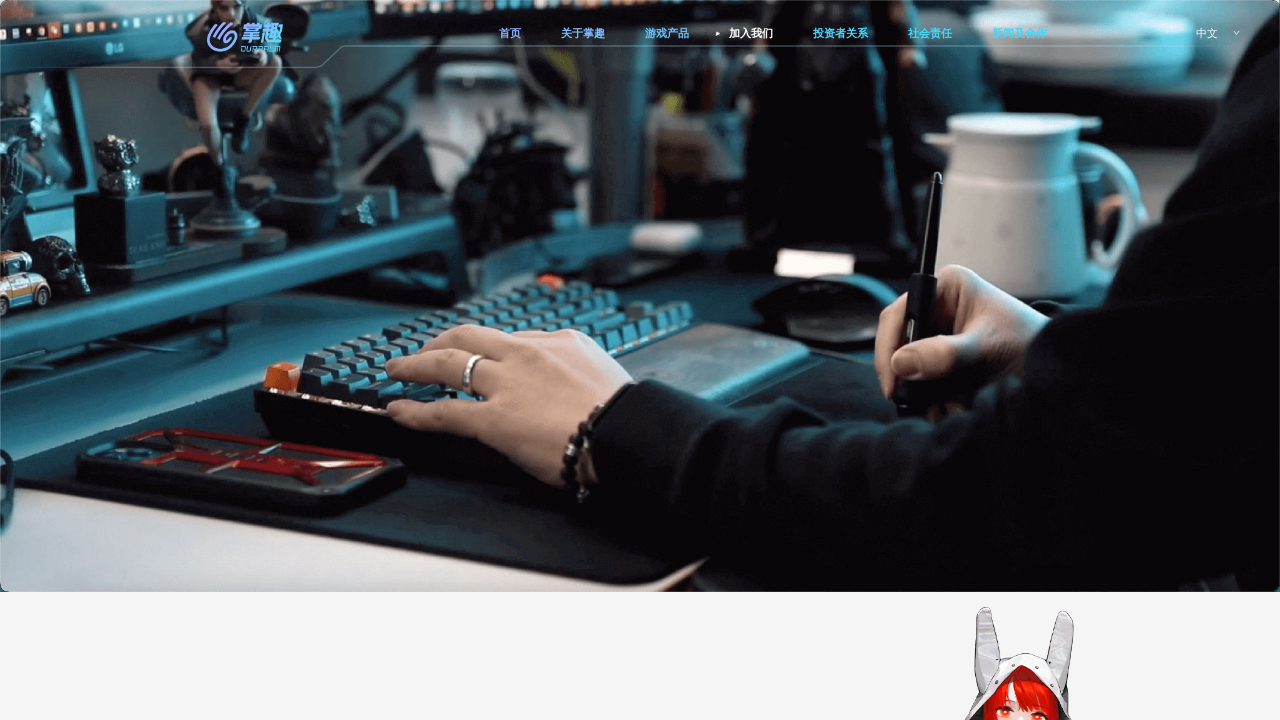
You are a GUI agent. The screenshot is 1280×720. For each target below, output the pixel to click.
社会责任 (930, 33)
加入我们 (751, 33)
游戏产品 (667, 33)
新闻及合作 (1019, 33)
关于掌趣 (583, 33)
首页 (510, 33)
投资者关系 (840, 33)
